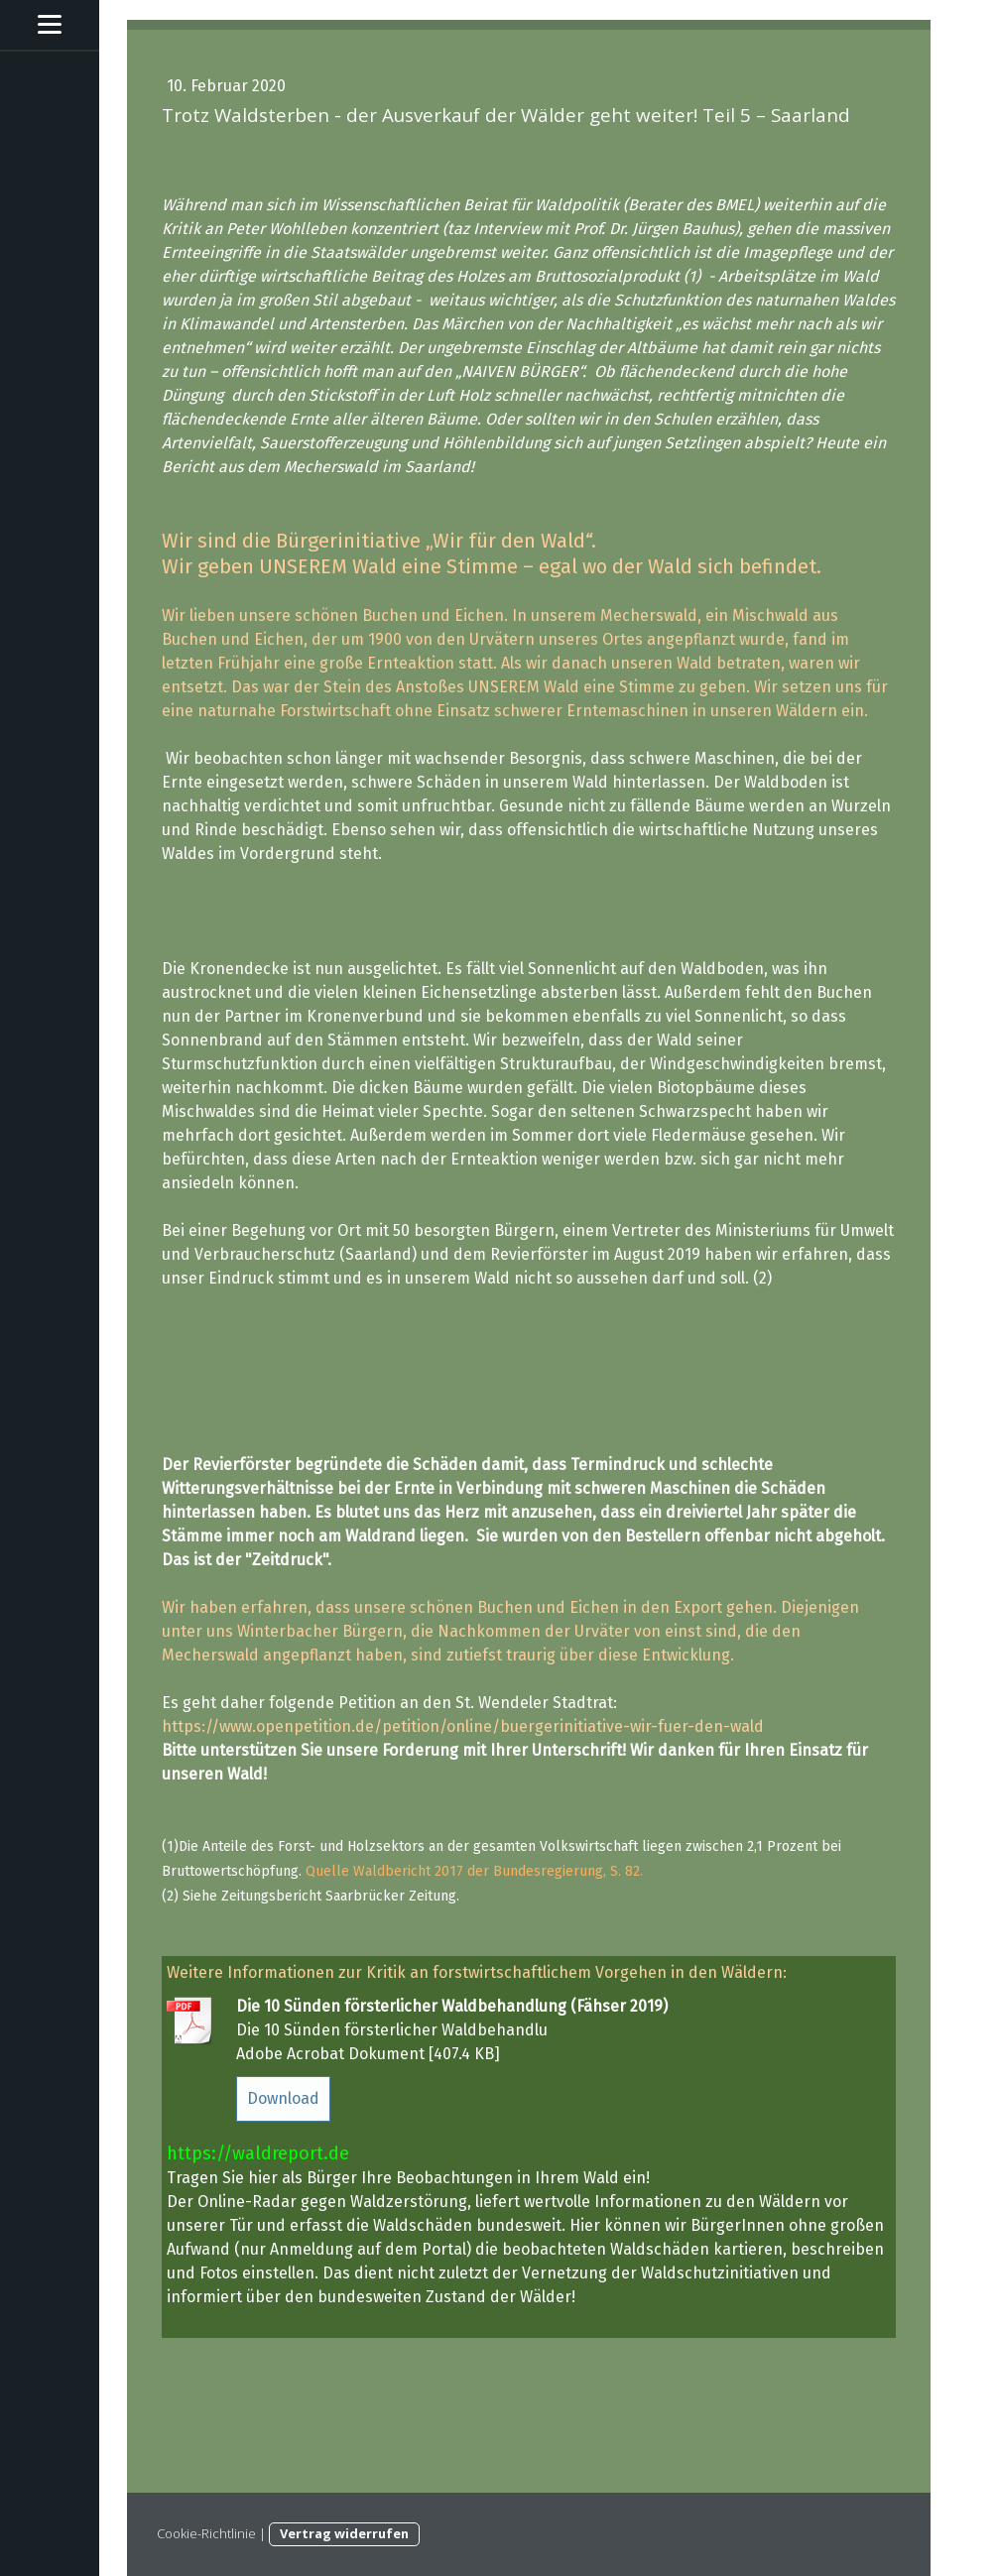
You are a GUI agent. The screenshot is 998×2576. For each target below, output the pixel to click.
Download (283, 2098)
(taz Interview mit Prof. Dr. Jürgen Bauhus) (590, 228)
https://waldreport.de (258, 2153)
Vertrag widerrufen (344, 2533)
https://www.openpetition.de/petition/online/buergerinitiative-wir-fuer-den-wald (463, 1726)
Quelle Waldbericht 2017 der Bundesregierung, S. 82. (474, 1871)
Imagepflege (787, 252)
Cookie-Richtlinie (206, 2533)
